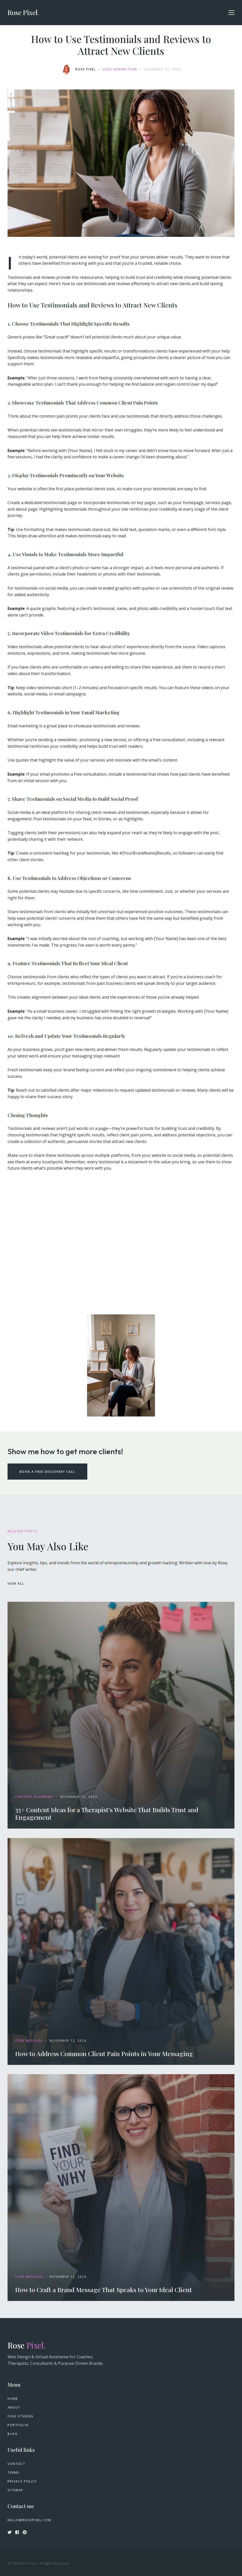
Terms (14, 2472)
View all (16, 1587)
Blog (13, 2433)
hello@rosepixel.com (29, 2520)
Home (13, 2398)
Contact (16, 2463)
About (14, 2407)
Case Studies (20, 2416)
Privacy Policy (22, 2481)
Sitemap (15, 2490)
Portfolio (18, 2425)
